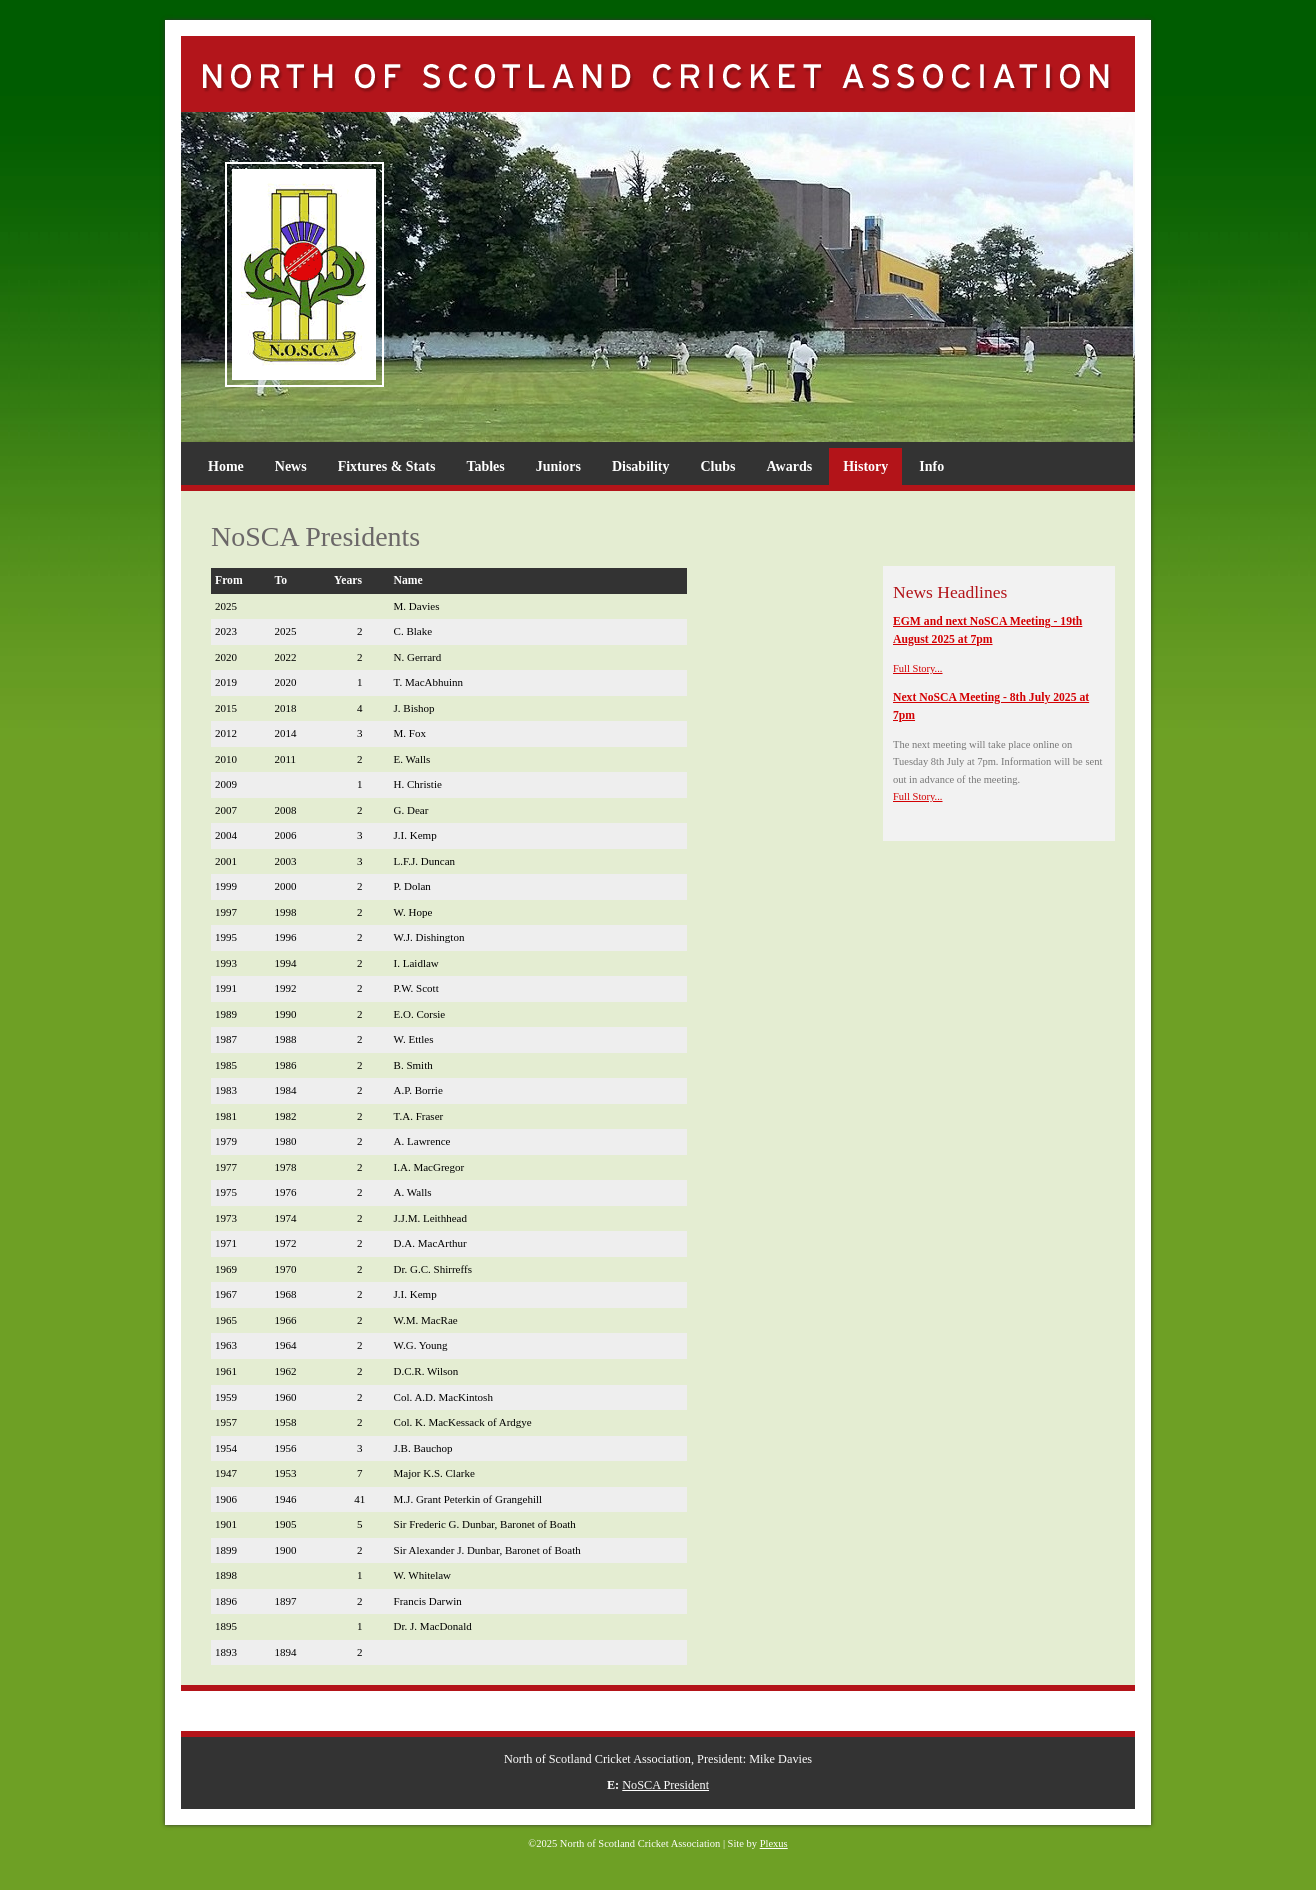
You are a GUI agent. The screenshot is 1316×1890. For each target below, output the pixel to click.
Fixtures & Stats (387, 466)
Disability (641, 466)
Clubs (717, 466)
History (865, 466)
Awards (790, 466)
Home (226, 466)
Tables (485, 466)
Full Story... (918, 668)
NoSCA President (665, 1785)
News (291, 466)
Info (931, 466)
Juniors (558, 466)
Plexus (774, 1843)
